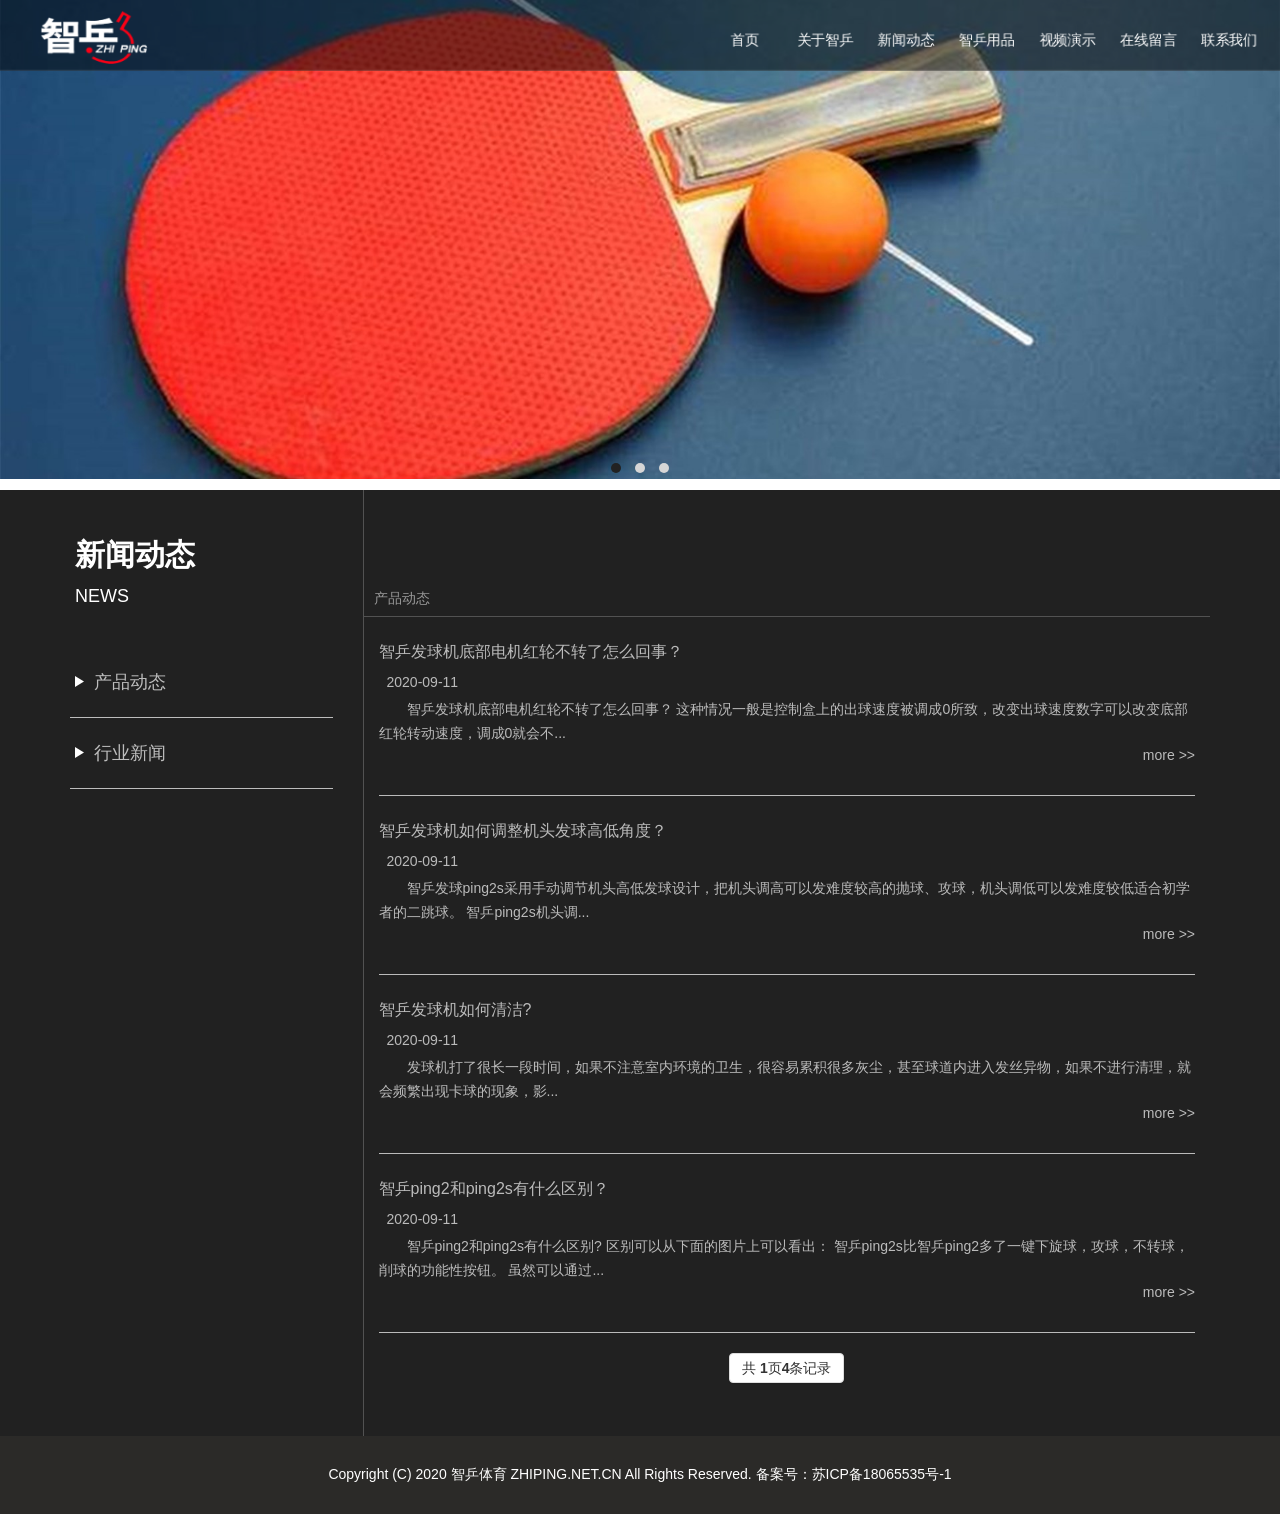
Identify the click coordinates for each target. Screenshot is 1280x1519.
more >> (1169, 755)
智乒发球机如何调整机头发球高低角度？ (523, 830)
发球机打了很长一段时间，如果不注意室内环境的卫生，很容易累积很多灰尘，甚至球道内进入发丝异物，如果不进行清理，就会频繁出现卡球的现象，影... (785, 1079)
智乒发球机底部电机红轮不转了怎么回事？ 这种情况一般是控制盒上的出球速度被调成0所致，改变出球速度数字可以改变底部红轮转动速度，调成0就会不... (784, 721)
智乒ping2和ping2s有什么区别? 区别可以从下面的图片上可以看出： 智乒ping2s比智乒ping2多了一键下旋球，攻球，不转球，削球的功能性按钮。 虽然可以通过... (784, 1258)
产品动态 (402, 598)
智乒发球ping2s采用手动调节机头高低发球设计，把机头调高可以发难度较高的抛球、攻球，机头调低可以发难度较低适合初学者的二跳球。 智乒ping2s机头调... (784, 900)
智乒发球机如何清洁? (455, 1009)
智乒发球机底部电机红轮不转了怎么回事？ (531, 651)
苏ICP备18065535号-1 (882, 1474)
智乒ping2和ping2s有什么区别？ (494, 1188)
